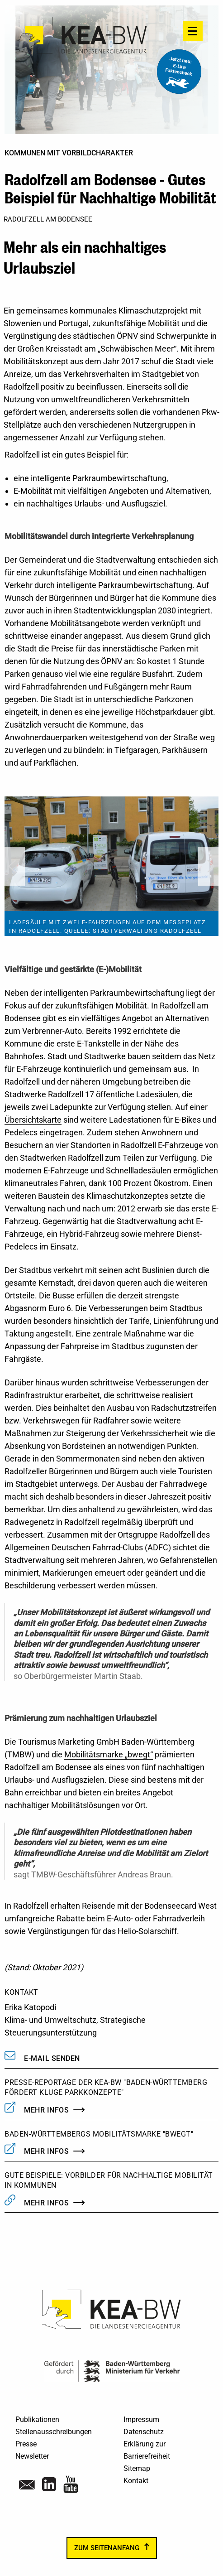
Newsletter (32, 2456)
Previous (15, 866)
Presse (26, 2444)
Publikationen (37, 2419)
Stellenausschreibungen (53, 2431)
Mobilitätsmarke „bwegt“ (108, 1754)
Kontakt (135, 2480)
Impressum (141, 2419)
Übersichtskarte (33, 1119)
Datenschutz (143, 2431)
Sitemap (136, 2468)
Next (208, 866)
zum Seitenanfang (106, 2548)
